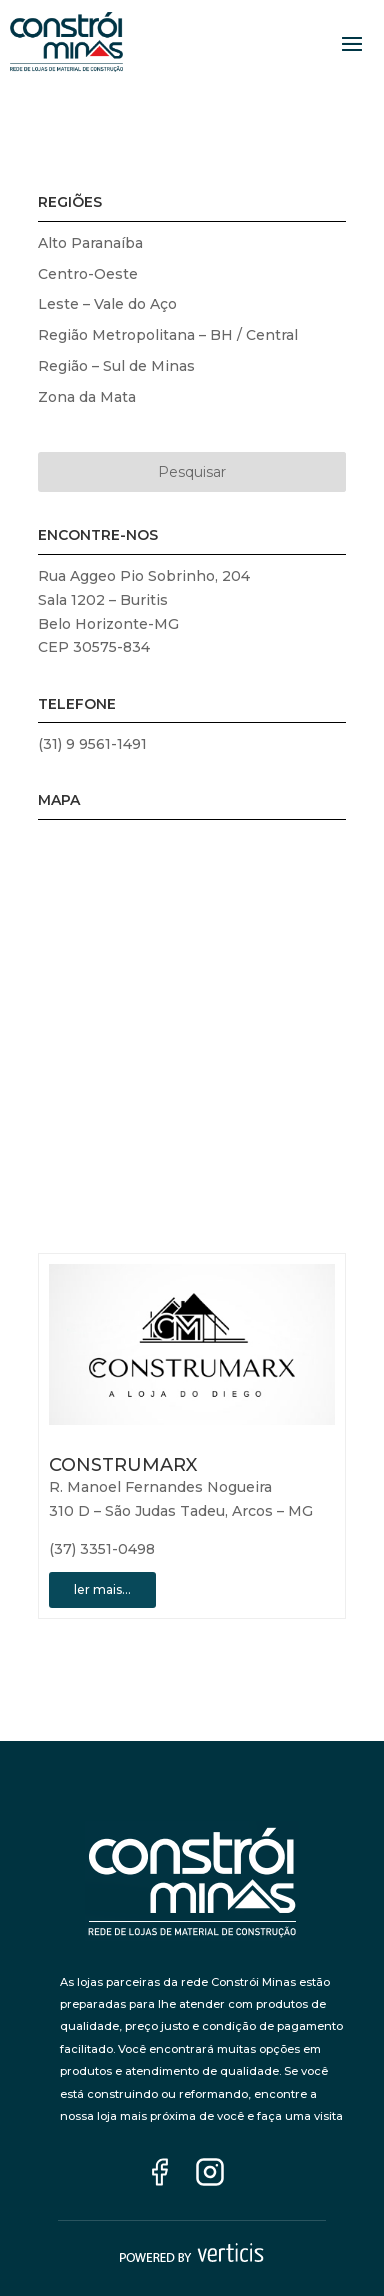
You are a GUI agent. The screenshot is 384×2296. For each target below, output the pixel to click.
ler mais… (102, 1589)
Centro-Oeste (88, 274)
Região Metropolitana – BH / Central (168, 335)
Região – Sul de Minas (116, 366)
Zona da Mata (87, 397)
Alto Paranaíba (90, 243)
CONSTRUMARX (123, 1465)
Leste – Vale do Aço (107, 304)
